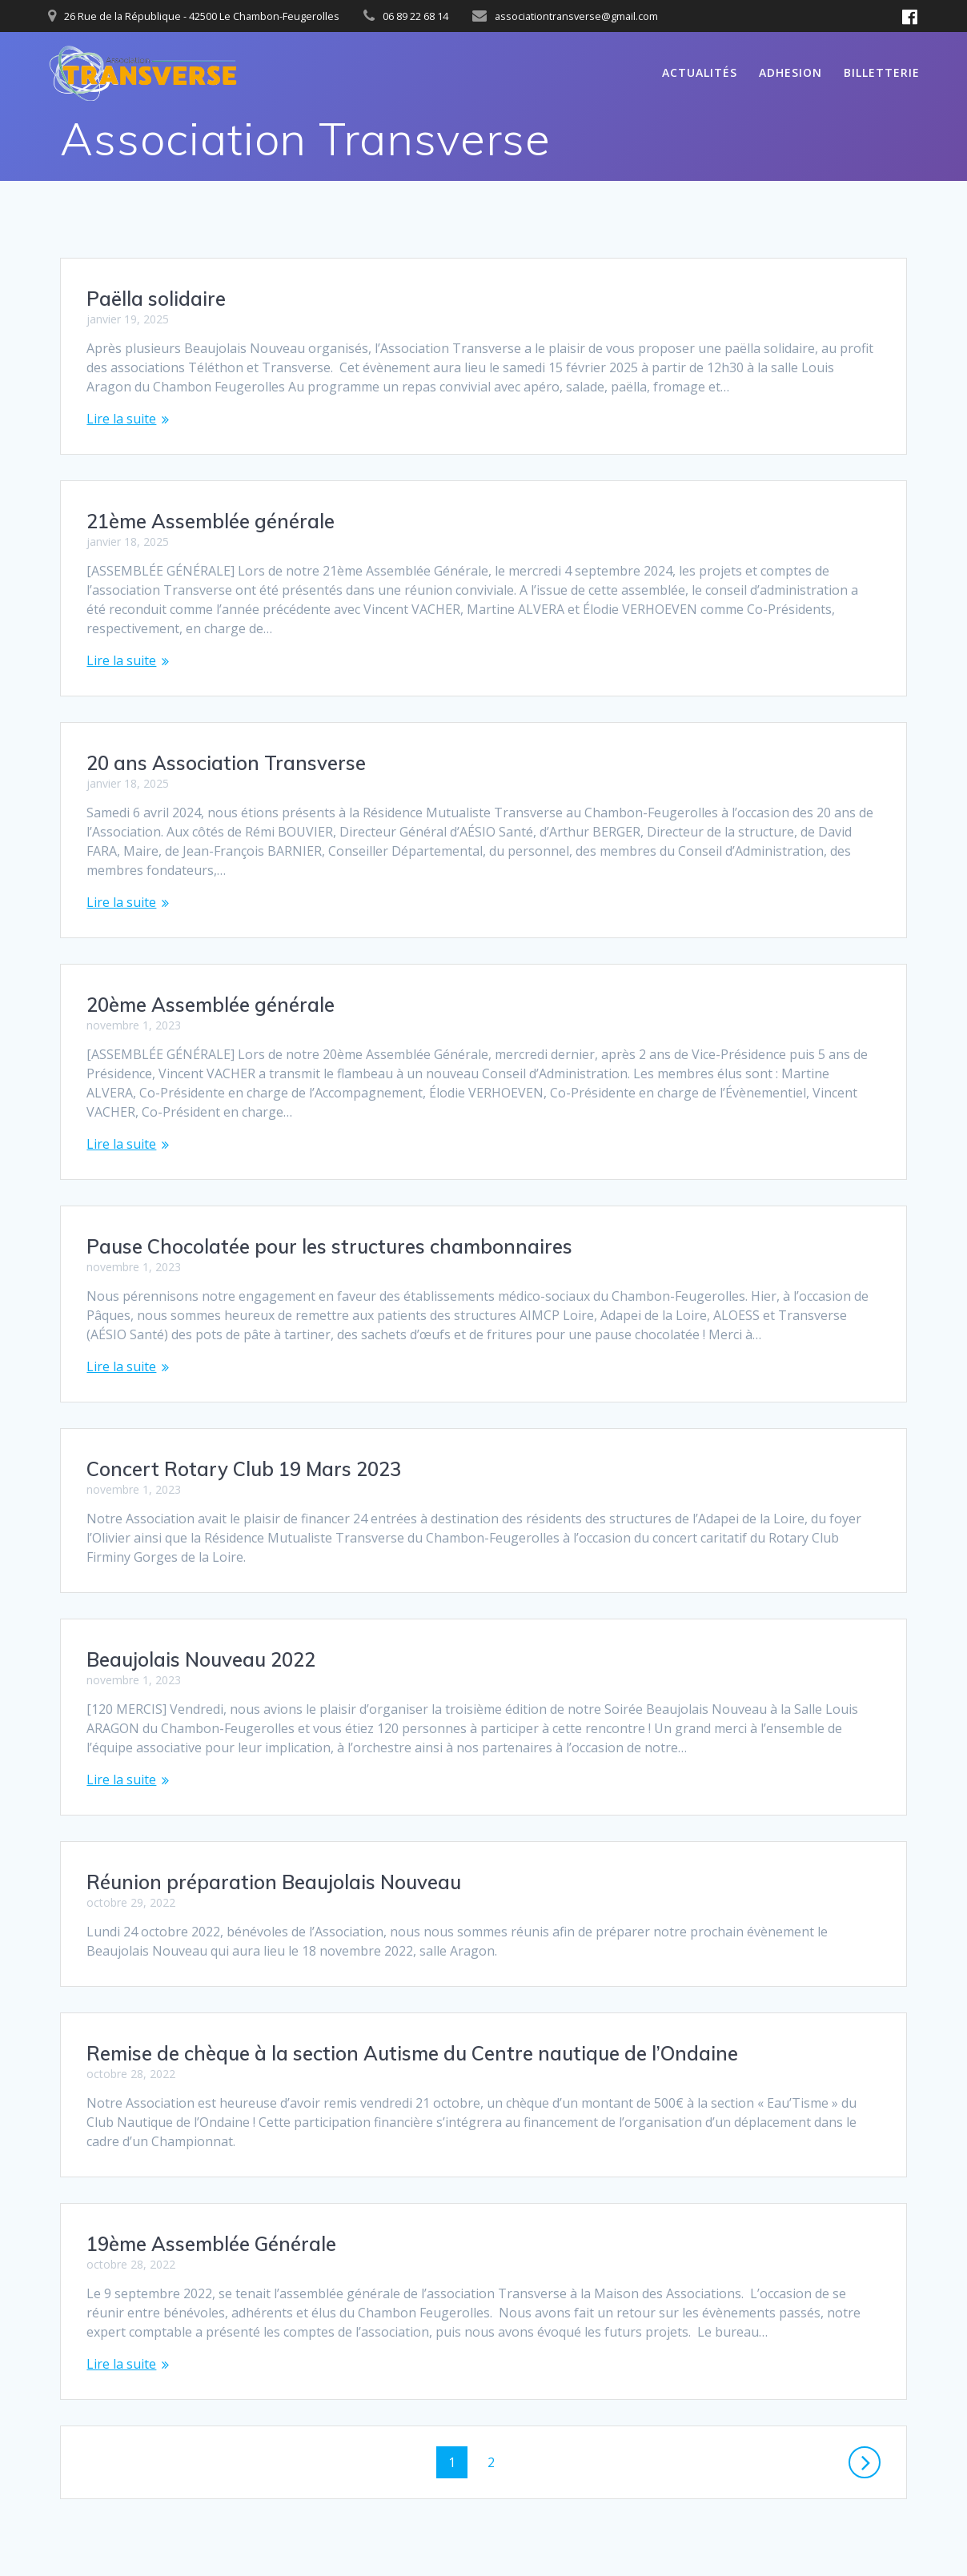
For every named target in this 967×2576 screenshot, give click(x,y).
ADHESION (790, 72)
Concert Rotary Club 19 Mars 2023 (243, 1469)
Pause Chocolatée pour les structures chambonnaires (329, 1246)
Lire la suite (121, 418)
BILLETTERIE (882, 72)
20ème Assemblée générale (210, 1005)
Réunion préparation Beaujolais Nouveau (273, 1882)
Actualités (699, 72)
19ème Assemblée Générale (211, 2244)
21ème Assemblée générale (210, 521)
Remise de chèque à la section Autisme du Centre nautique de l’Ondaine (412, 2053)
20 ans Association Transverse (226, 763)
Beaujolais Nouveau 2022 (200, 1659)
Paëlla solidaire (156, 299)
